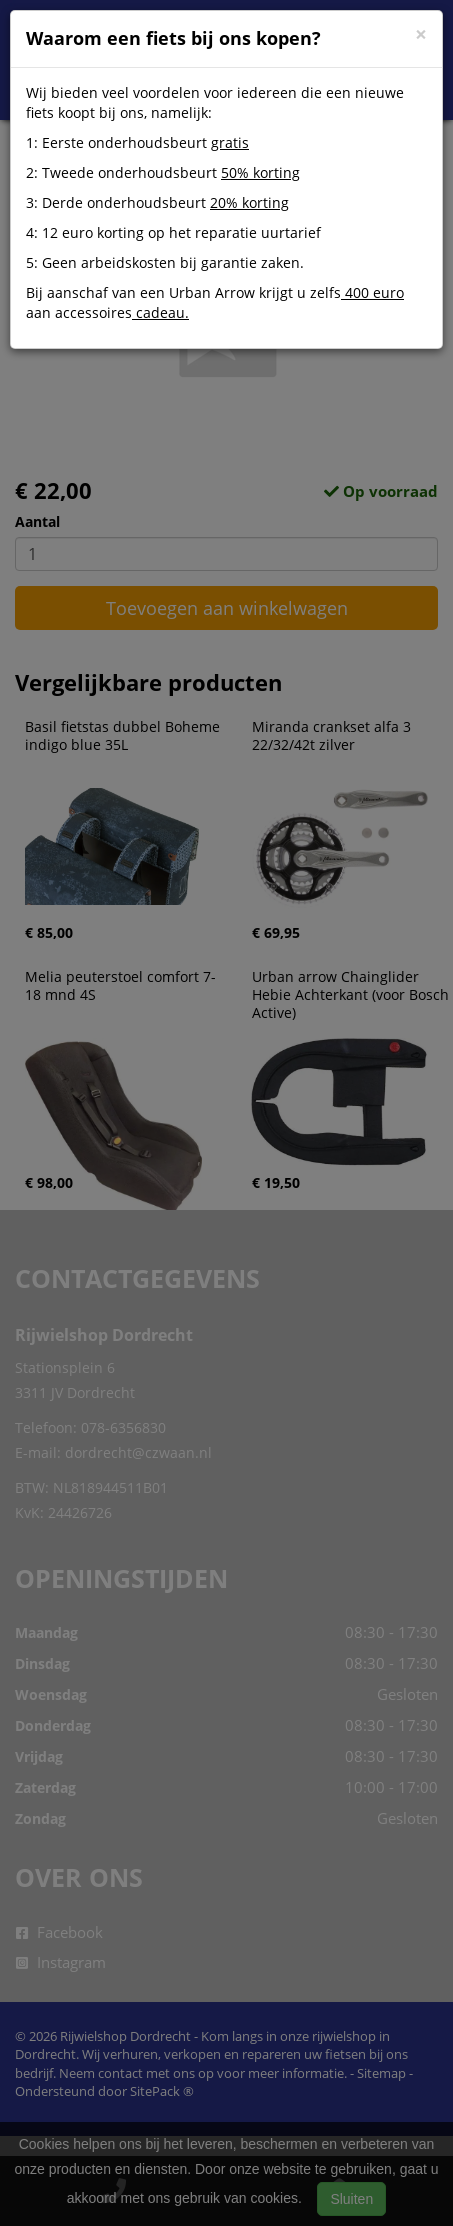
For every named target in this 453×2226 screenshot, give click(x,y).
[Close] (421, 34)
